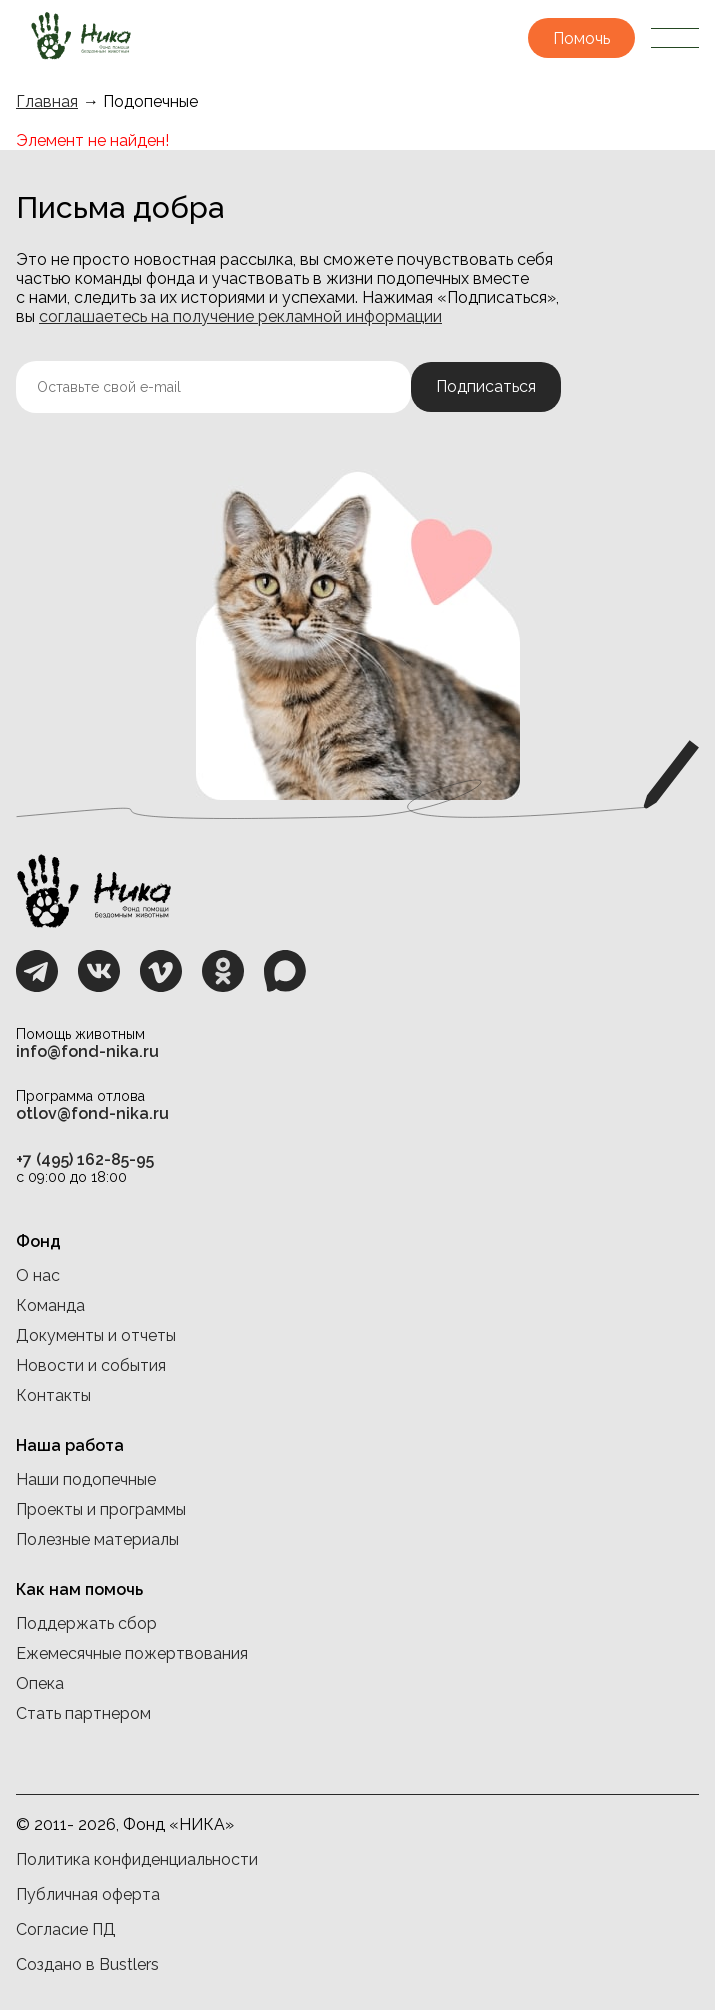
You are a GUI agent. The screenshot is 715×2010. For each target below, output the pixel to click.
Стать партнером (83, 1713)
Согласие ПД (66, 1929)
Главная (47, 101)
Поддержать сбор (86, 1623)
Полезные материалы (97, 1539)
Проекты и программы (101, 1509)
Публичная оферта (88, 1894)
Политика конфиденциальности (137, 1859)
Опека (40, 1683)
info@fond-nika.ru (87, 1051)
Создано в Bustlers (87, 1964)
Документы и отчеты (96, 1335)
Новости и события (91, 1365)
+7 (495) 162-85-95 (85, 1159)
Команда (50, 1305)
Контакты (53, 1395)
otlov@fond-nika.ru (92, 1113)
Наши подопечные (86, 1479)
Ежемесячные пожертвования (132, 1653)
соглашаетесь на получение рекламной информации (240, 316)
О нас (38, 1275)
